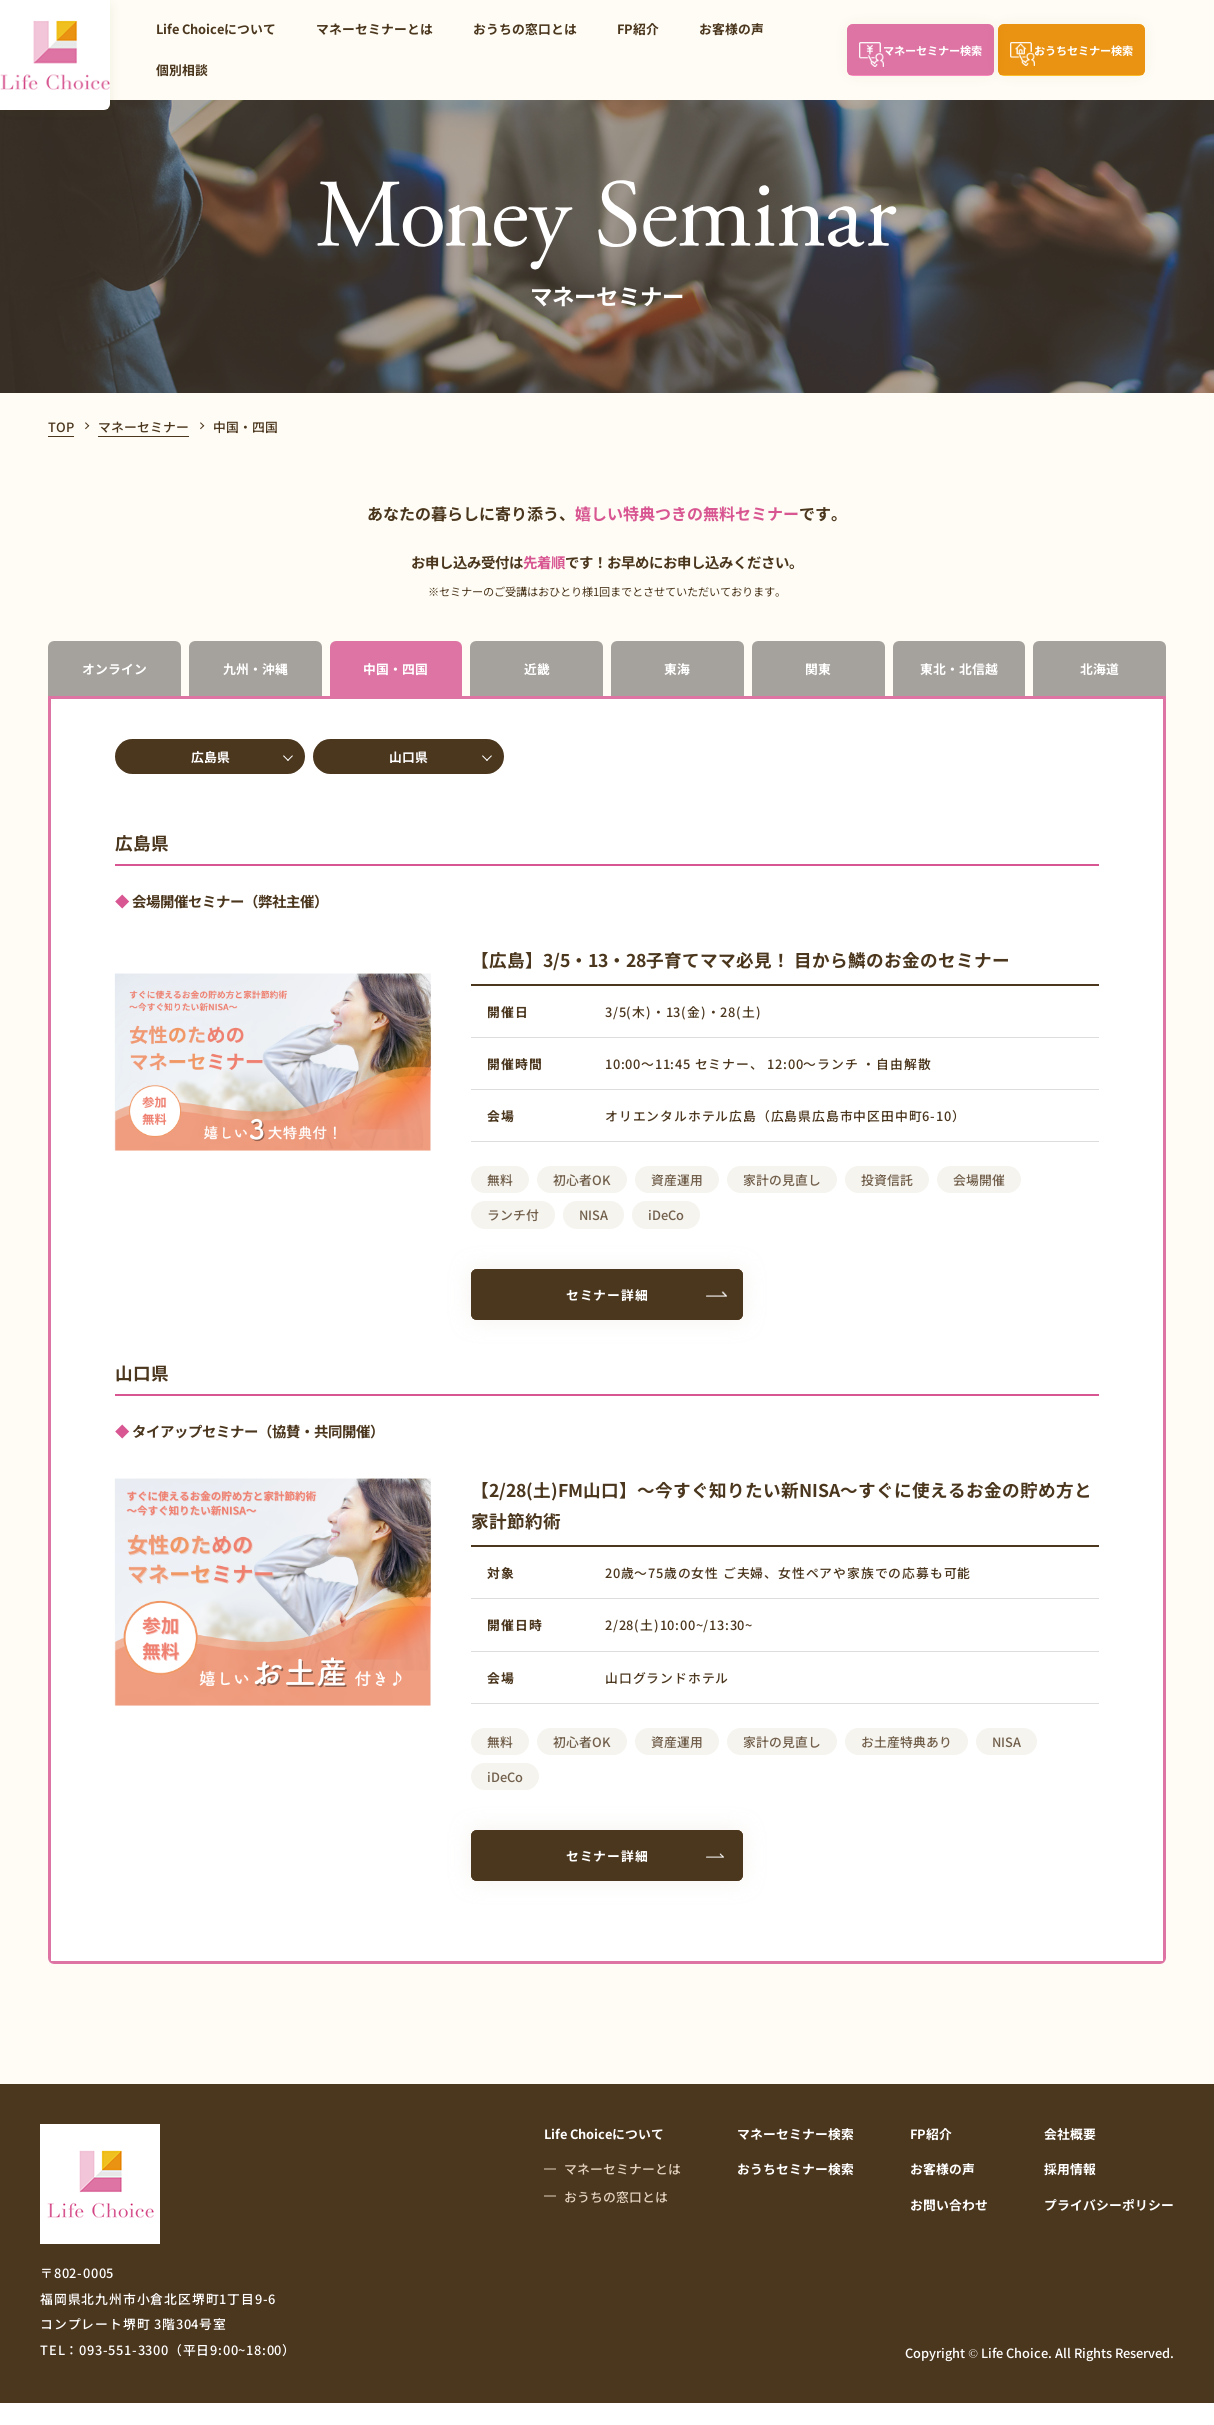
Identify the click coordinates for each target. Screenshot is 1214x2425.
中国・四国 (395, 668)
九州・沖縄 (255, 668)
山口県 (408, 756)
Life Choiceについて (216, 28)
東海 (677, 668)
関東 (818, 668)
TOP (61, 426)
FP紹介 (638, 28)
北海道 (1099, 668)
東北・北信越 (959, 668)
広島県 (210, 756)
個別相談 (182, 69)
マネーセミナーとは (374, 28)
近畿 (537, 668)
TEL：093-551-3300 (168, 2349)
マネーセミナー (143, 426)
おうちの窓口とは (525, 28)
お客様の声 (731, 28)
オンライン (114, 668)
